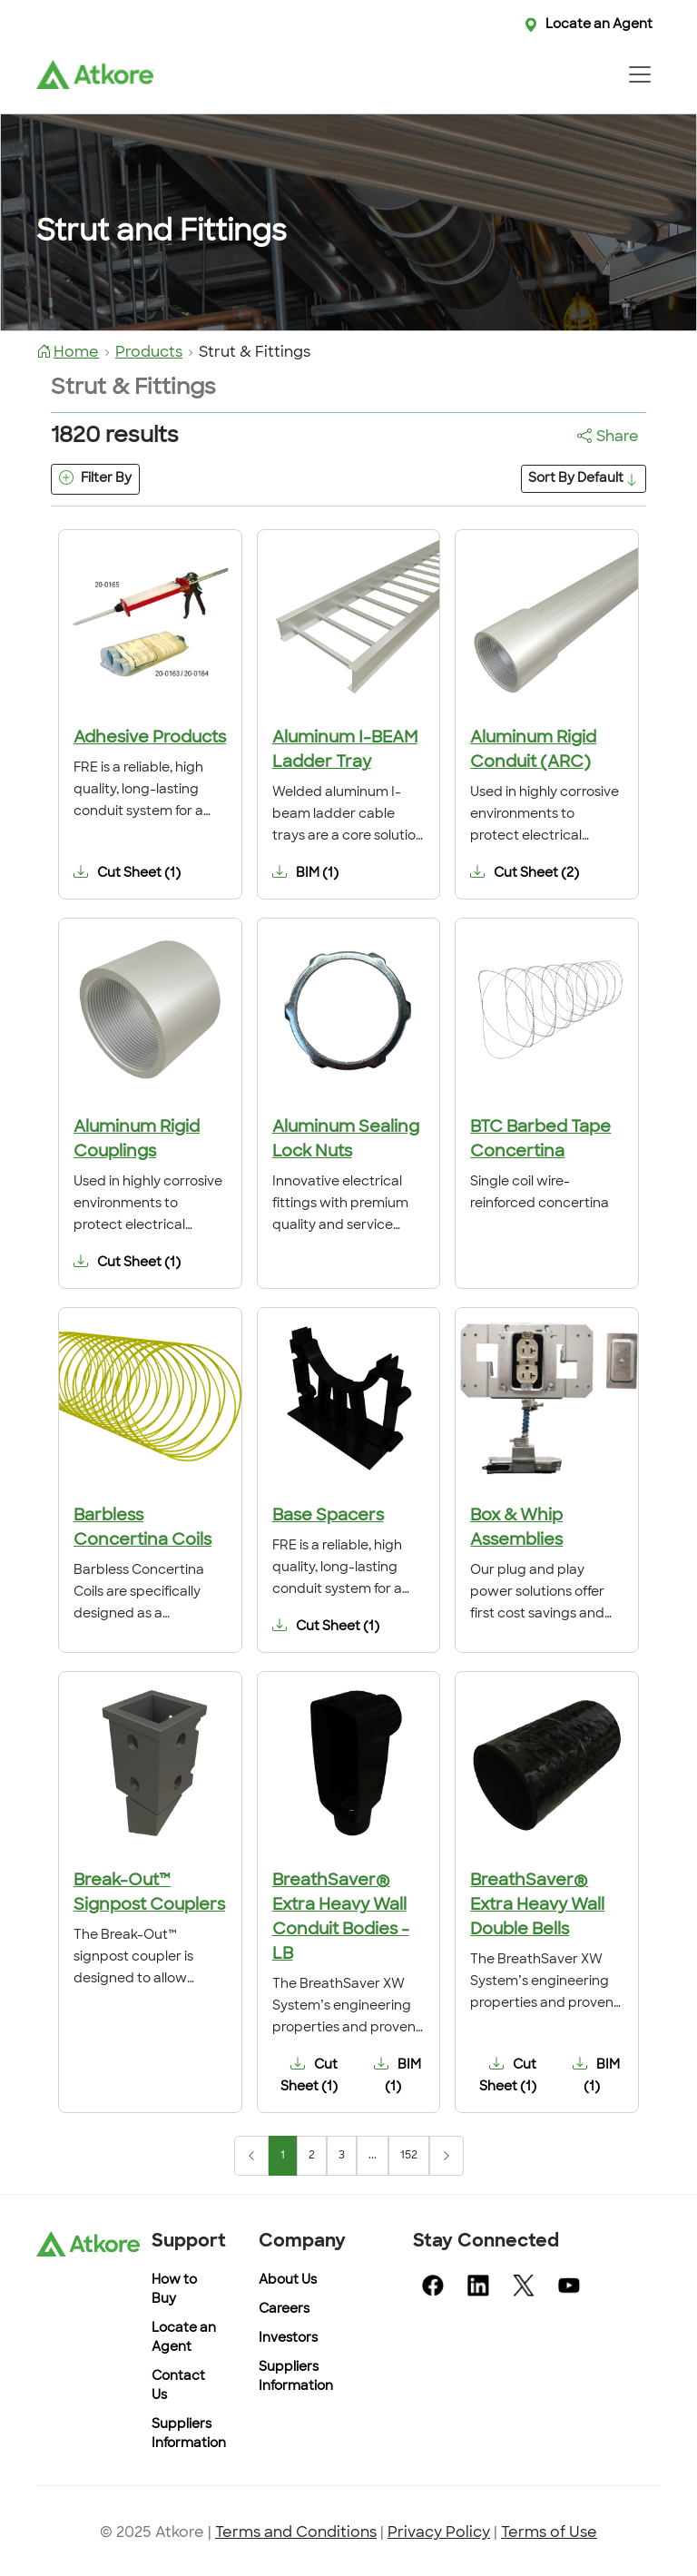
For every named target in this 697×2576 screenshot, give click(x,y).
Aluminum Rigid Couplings (137, 1140)
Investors (288, 2338)
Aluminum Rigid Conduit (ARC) (533, 751)
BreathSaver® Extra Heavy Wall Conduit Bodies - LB (340, 1918)
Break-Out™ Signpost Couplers (149, 1893)
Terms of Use (549, 2533)
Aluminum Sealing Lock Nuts (345, 1140)
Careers (284, 2309)
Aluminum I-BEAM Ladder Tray (344, 751)
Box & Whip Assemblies (516, 1528)
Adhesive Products (150, 738)
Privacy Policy (439, 2533)
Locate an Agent (599, 25)
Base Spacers (328, 1516)
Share (608, 437)
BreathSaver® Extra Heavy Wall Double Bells (537, 1906)
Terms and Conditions (296, 2533)
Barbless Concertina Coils (142, 1528)
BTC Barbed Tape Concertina (540, 1140)
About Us (288, 2280)
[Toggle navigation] (639, 74)
